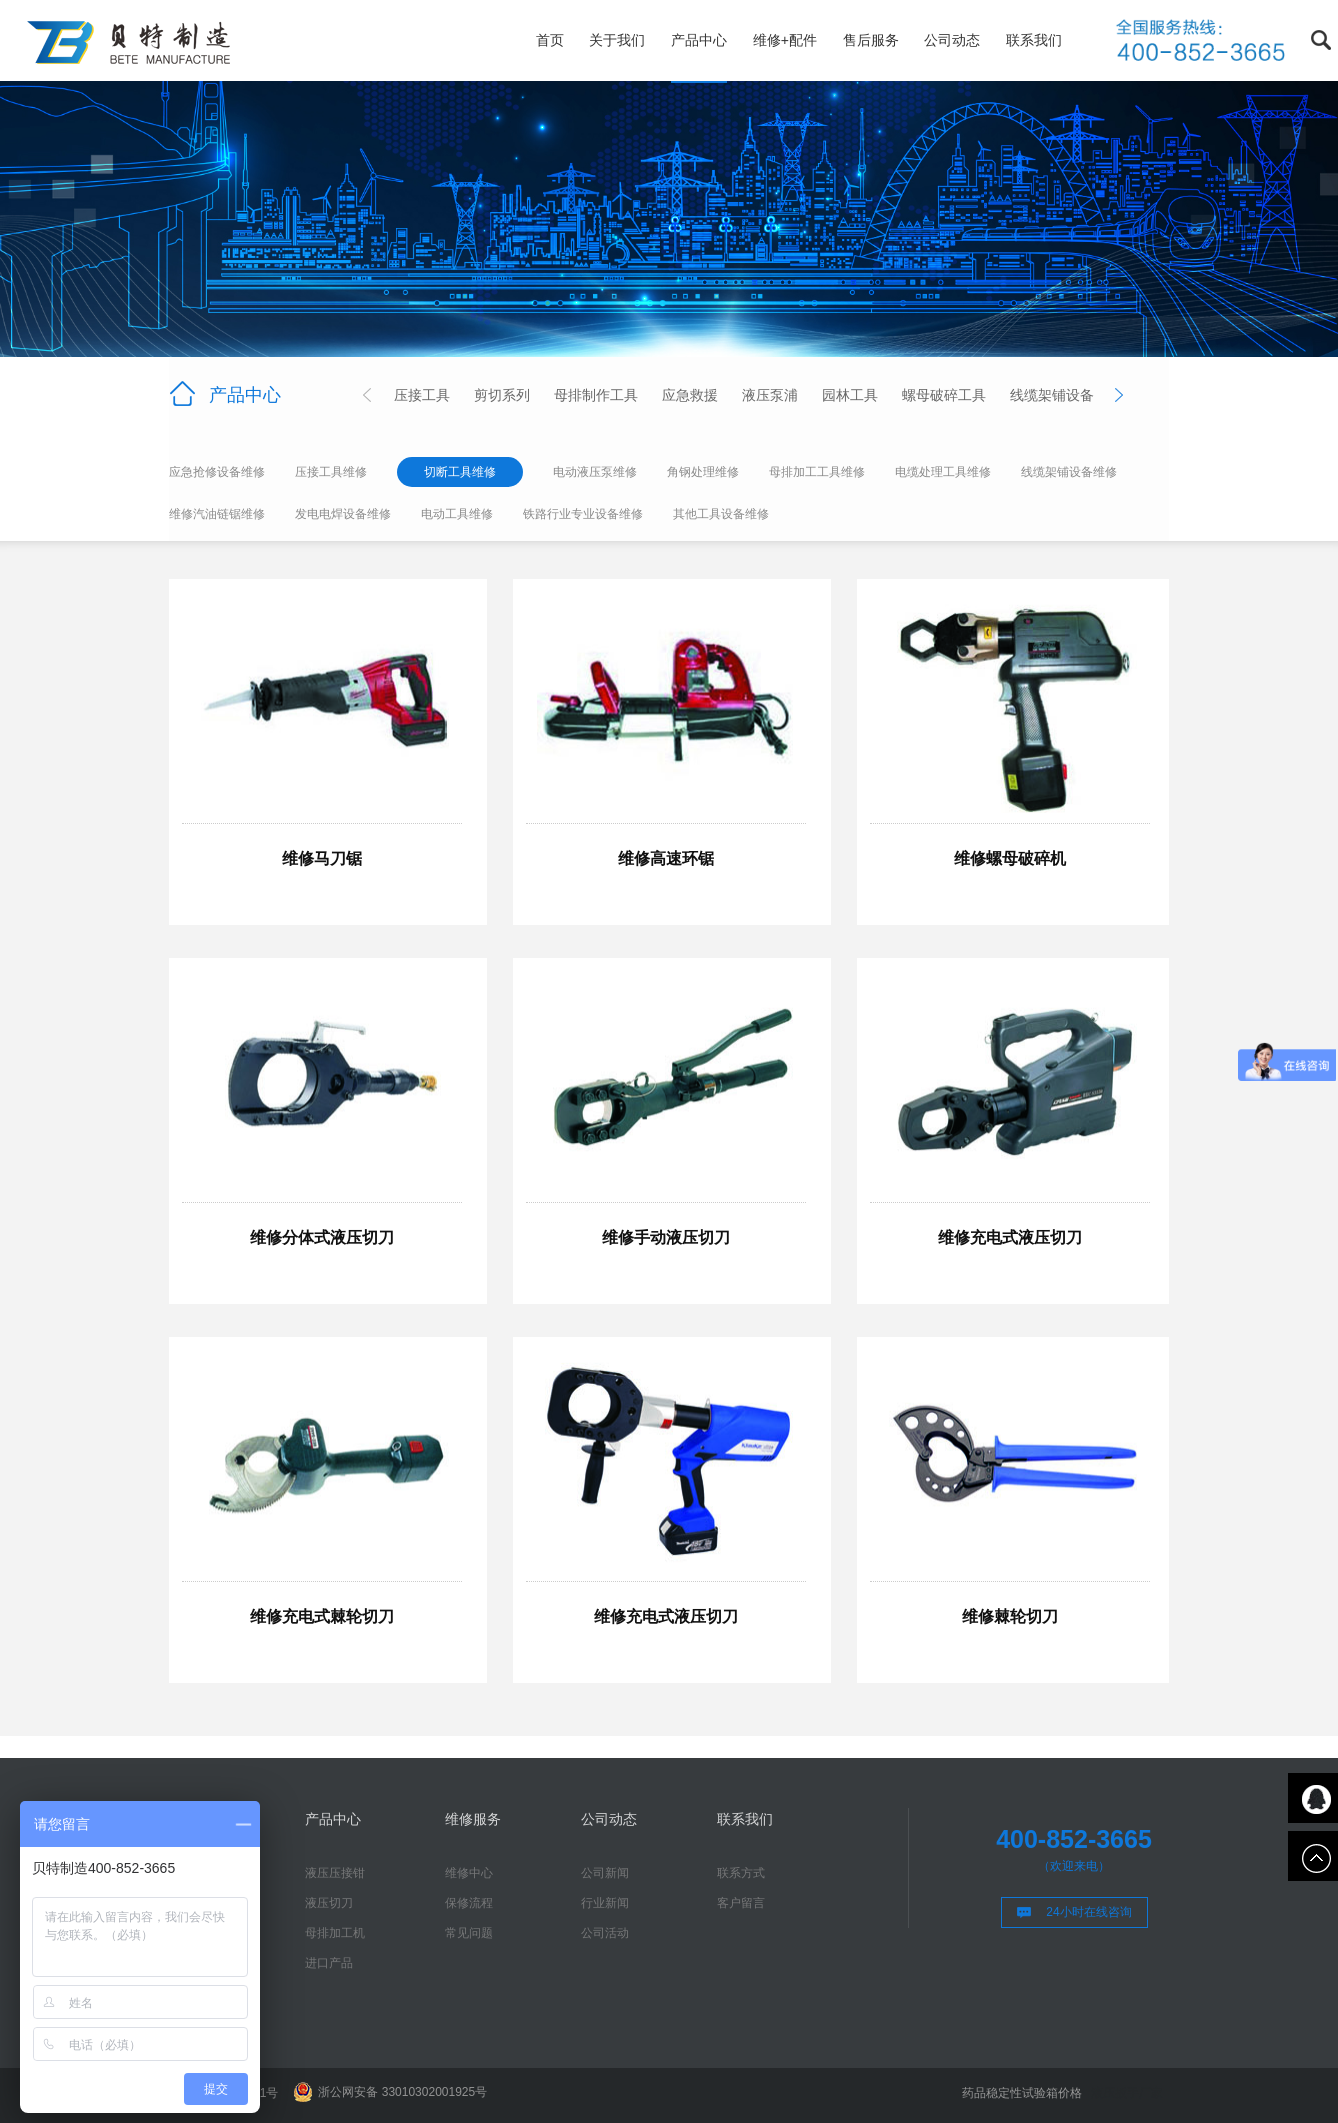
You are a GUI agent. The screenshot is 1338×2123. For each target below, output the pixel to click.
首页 (550, 40)
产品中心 (699, 40)
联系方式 (741, 1873)
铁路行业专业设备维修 (583, 514)
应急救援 (690, 395)
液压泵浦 (770, 395)
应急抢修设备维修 (217, 472)
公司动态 (952, 40)
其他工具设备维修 (721, 514)
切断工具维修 (460, 472)
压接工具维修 (331, 472)
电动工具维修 (457, 514)
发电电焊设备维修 (343, 514)
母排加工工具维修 (817, 472)
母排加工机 (335, 1933)
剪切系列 (502, 395)
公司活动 (605, 1933)
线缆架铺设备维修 (1069, 472)
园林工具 (850, 395)
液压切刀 (329, 1903)
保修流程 (469, 1903)
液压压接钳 (335, 1873)
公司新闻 (605, 1873)
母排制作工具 (596, 395)
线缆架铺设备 (1052, 395)
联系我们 (1034, 40)
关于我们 (617, 40)
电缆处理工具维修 (943, 472)
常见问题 (469, 1933)
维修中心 (469, 1873)
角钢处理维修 (703, 472)
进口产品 (329, 1963)
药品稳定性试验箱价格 (1022, 2093)
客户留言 (741, 1903)
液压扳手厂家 (1127, 2093)
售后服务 (871, 40)
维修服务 (473, 1819)
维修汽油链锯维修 (217, 514)
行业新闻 (605, 1903)
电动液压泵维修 (595, 472)
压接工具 (422, 395)
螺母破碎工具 (944, 395)
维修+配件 (785, 40)
